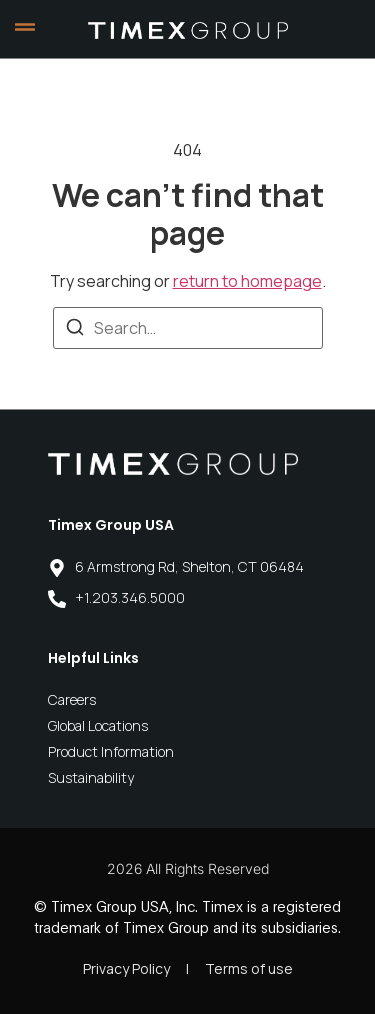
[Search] (75, 330)
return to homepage (247, 281)
